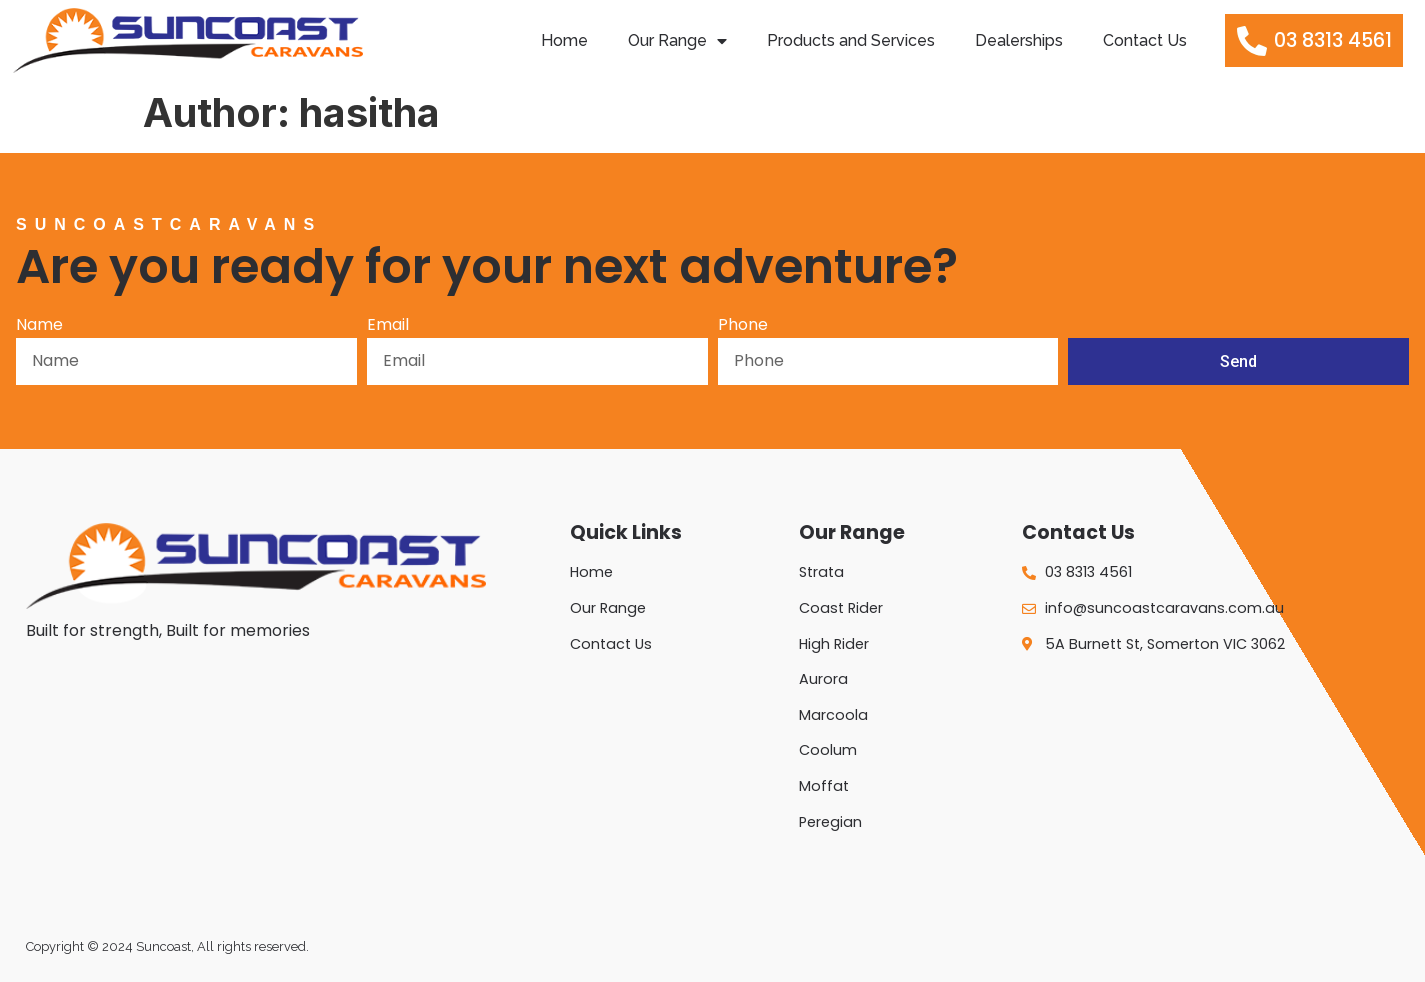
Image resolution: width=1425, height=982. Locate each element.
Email (388, 326)
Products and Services (851, 40)
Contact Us (1145, 40)
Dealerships (1019, 40)
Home (564, 40)
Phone (743, 326)
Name (39, 326)
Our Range (677, 41)
